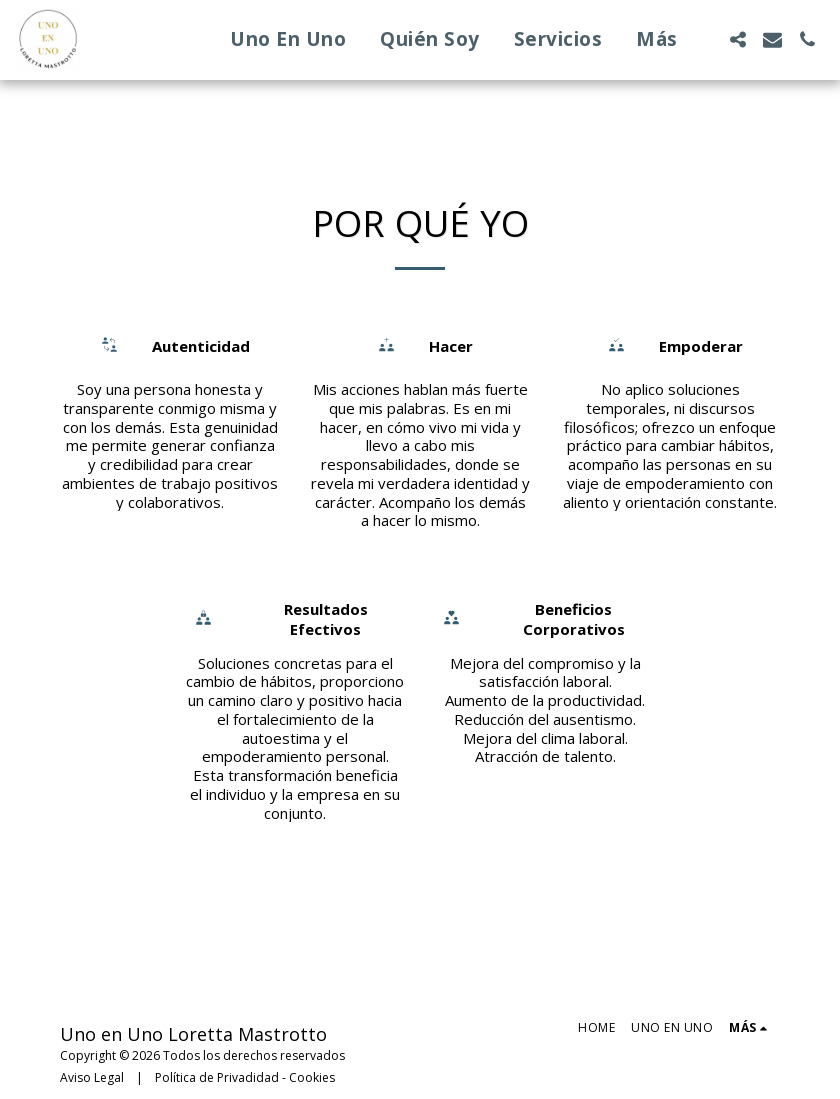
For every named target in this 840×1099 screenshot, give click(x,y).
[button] (737, 39)
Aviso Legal (92, 1077)
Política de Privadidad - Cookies (245, 1077)
